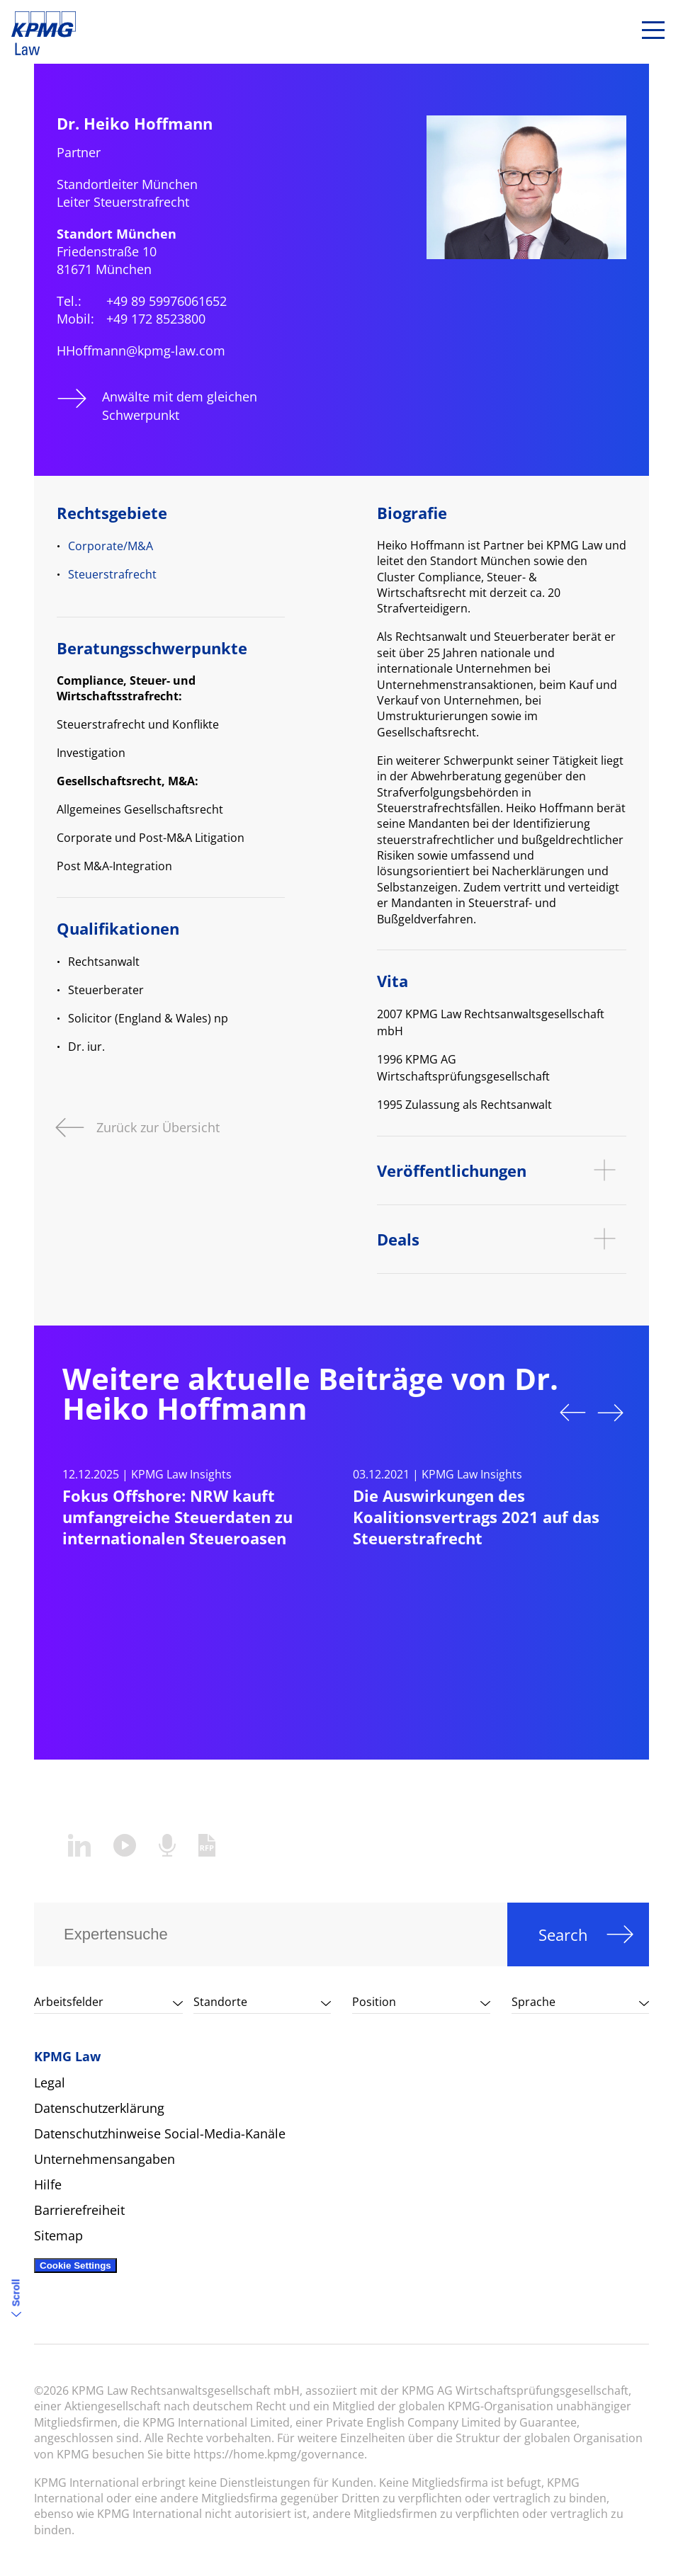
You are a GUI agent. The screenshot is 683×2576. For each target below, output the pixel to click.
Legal (49, 2082)
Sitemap (58, 2235)
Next (611, 1412)
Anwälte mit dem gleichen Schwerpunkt (179, 405)
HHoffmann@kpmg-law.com (141, 350)
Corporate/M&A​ (110, 546)
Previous (572, 1412)
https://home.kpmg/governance (278, 2454)
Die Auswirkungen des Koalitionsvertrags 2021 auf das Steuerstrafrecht (476, 1517)
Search (563, 1934)
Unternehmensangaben (104, 2158)
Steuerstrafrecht (112, 574)
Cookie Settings (75, 2265)
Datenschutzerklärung (99, 2107)
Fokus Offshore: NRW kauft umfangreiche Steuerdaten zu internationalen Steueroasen (177, 1517)
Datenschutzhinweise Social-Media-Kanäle (160, 2133)
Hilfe (48, 2184)
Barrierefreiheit (79, 2209)
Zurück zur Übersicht (158, 1126)
